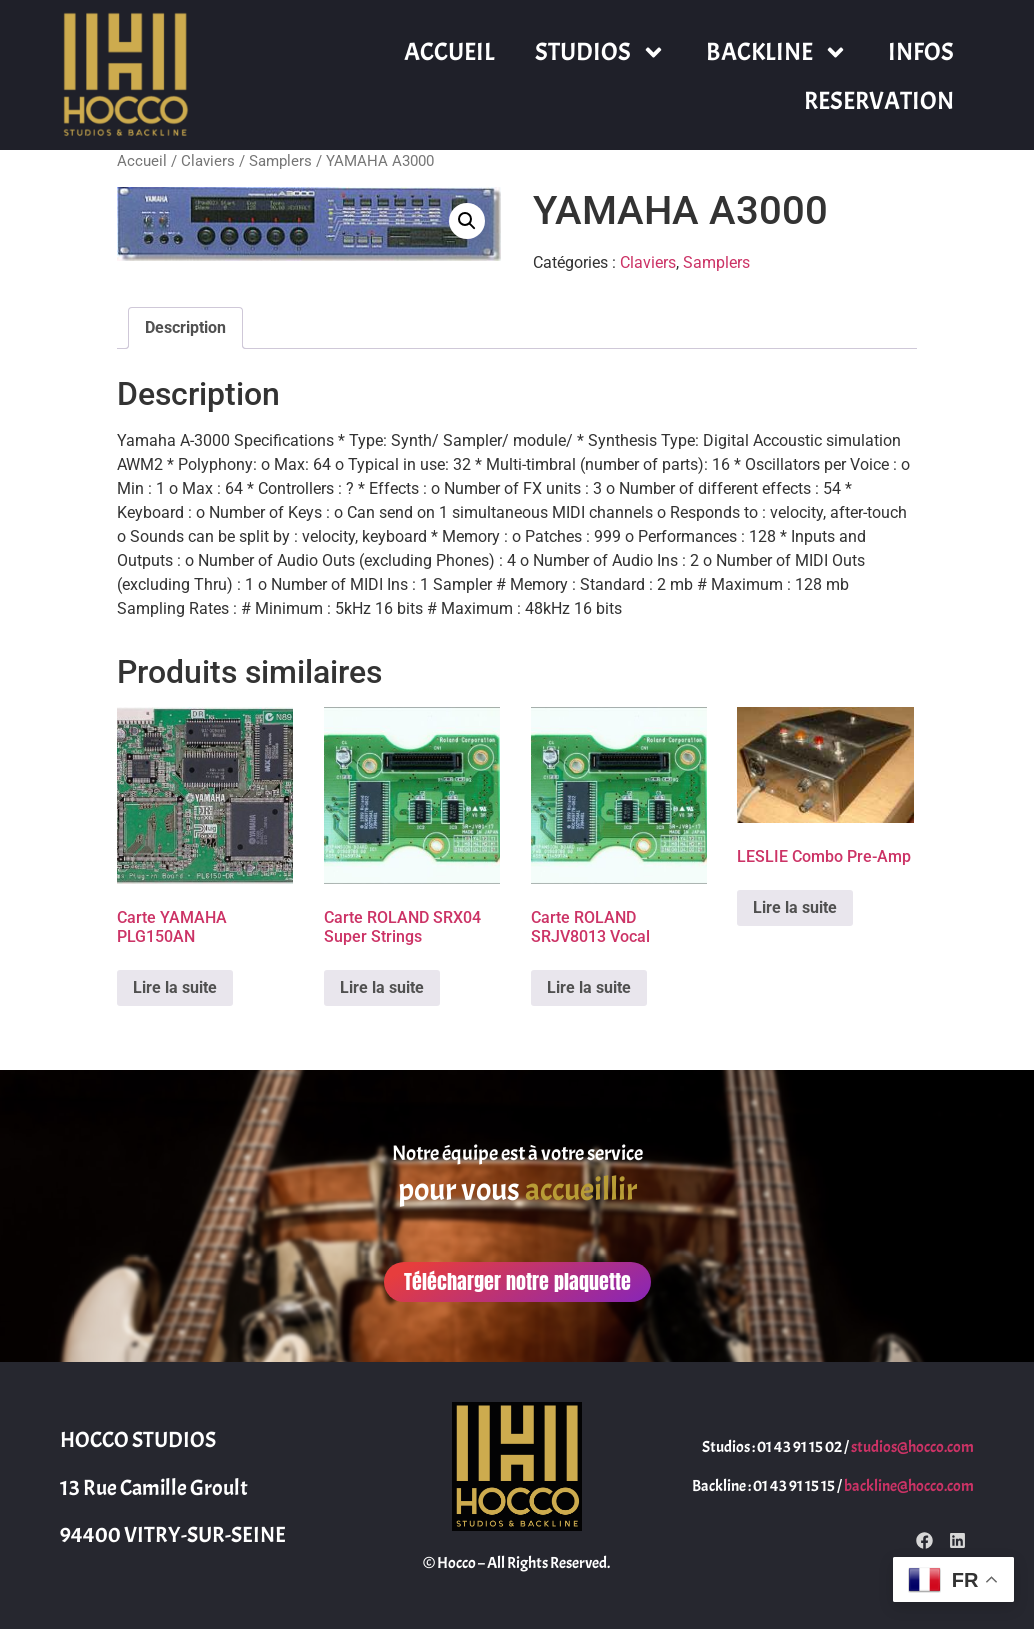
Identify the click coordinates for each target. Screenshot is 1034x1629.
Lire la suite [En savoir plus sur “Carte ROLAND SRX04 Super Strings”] (382, 987)
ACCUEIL (449, 52)
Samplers (280, 161)
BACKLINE (777, 52)
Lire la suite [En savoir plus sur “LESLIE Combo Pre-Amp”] (795, 907)
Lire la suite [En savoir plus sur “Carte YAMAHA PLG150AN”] (175, 987)
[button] (467, 221)
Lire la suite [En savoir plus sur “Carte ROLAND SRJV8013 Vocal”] (589, 987)
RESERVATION (879, 101)
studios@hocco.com (912, 1447)
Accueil (142, 161)
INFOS (921, 52)
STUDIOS (600, 52)
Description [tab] (185, 327)
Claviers (208, 161)
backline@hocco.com (909, 1486)
